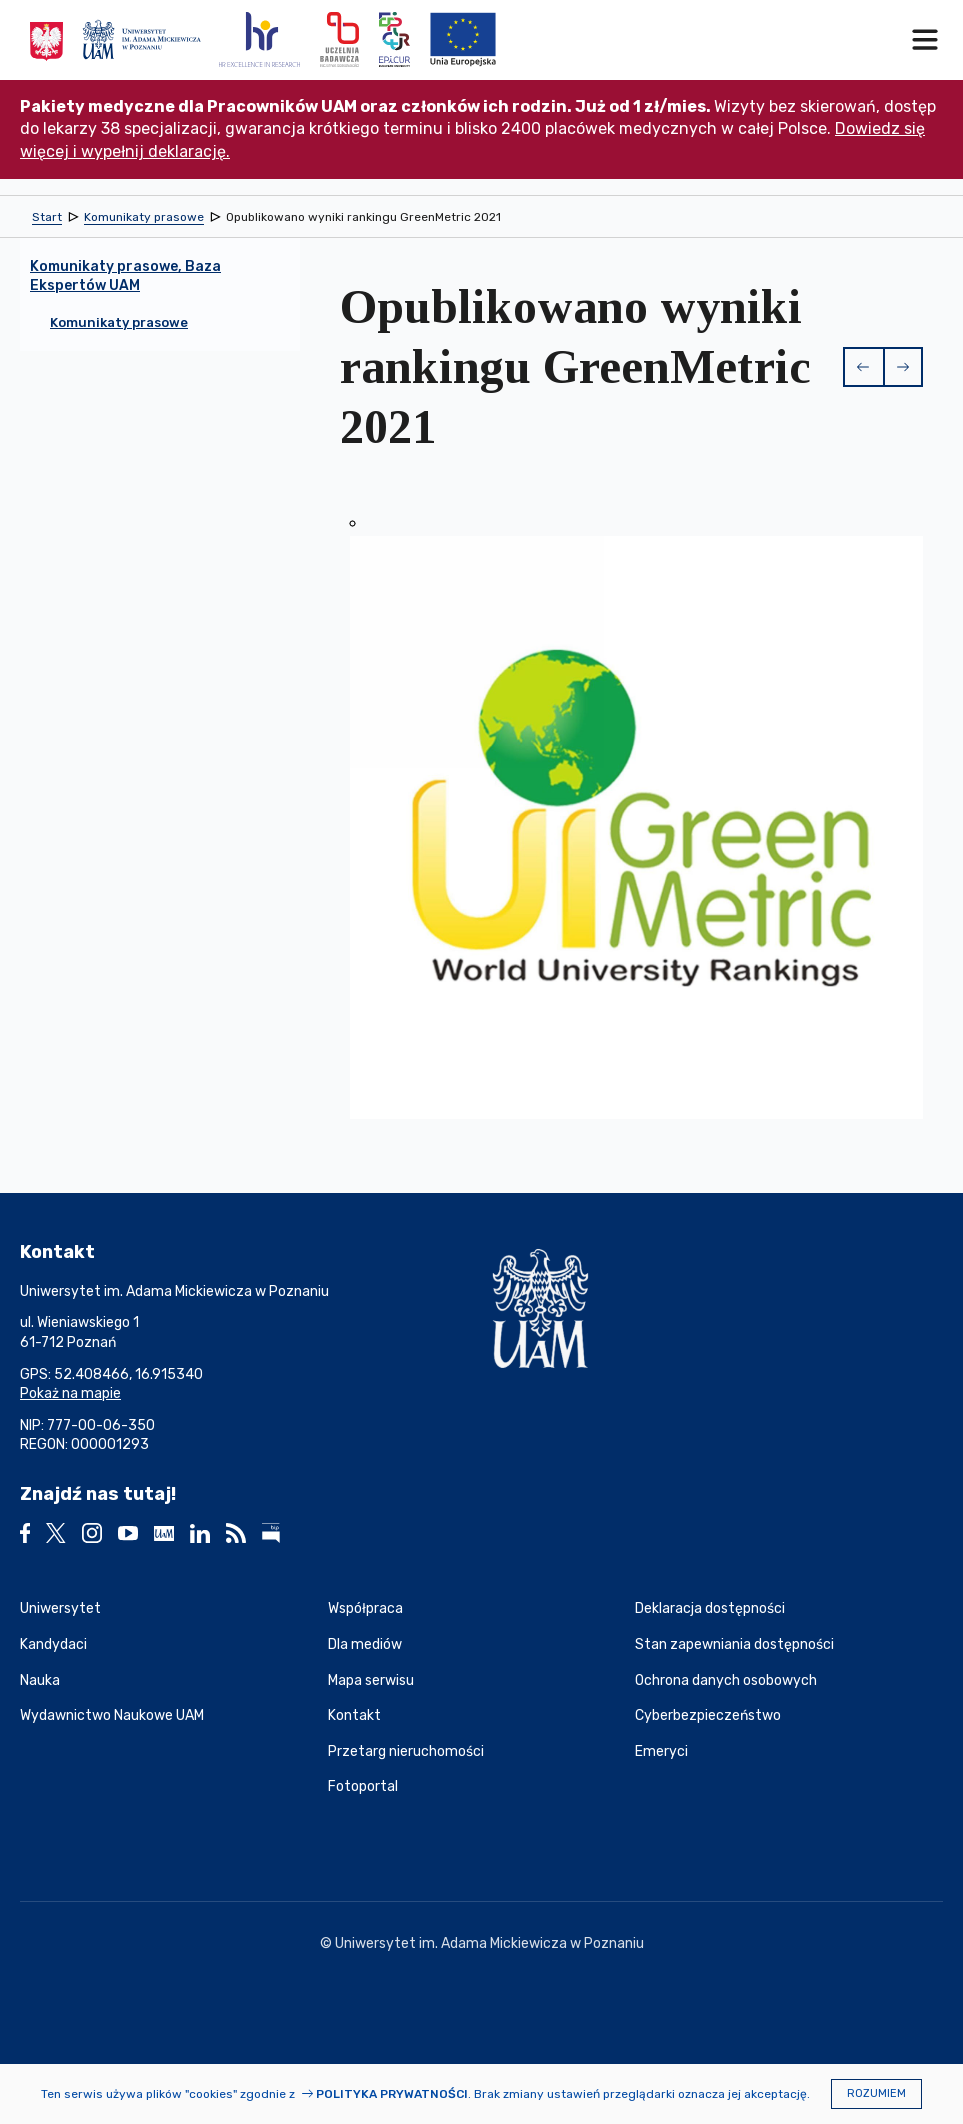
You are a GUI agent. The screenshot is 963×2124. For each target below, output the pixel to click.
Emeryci (661, 1751)
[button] (863, 367)
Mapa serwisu (371, 1680)
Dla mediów (365, 1644)
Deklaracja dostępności (710, 1608)
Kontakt (354, 1715)
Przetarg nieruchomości (406, 1751)
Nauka (40, 1680)
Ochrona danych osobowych (726, 1680)
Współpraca (365, 1608)
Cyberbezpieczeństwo (708, 1715)
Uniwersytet (60, 1608)
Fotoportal (363, 1786)
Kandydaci (53, 1644)
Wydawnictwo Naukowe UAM (112, 1715)
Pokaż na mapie (70, 1393)
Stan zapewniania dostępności (734, 1644)
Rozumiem (876, 2093)
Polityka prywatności (392, 2094)
